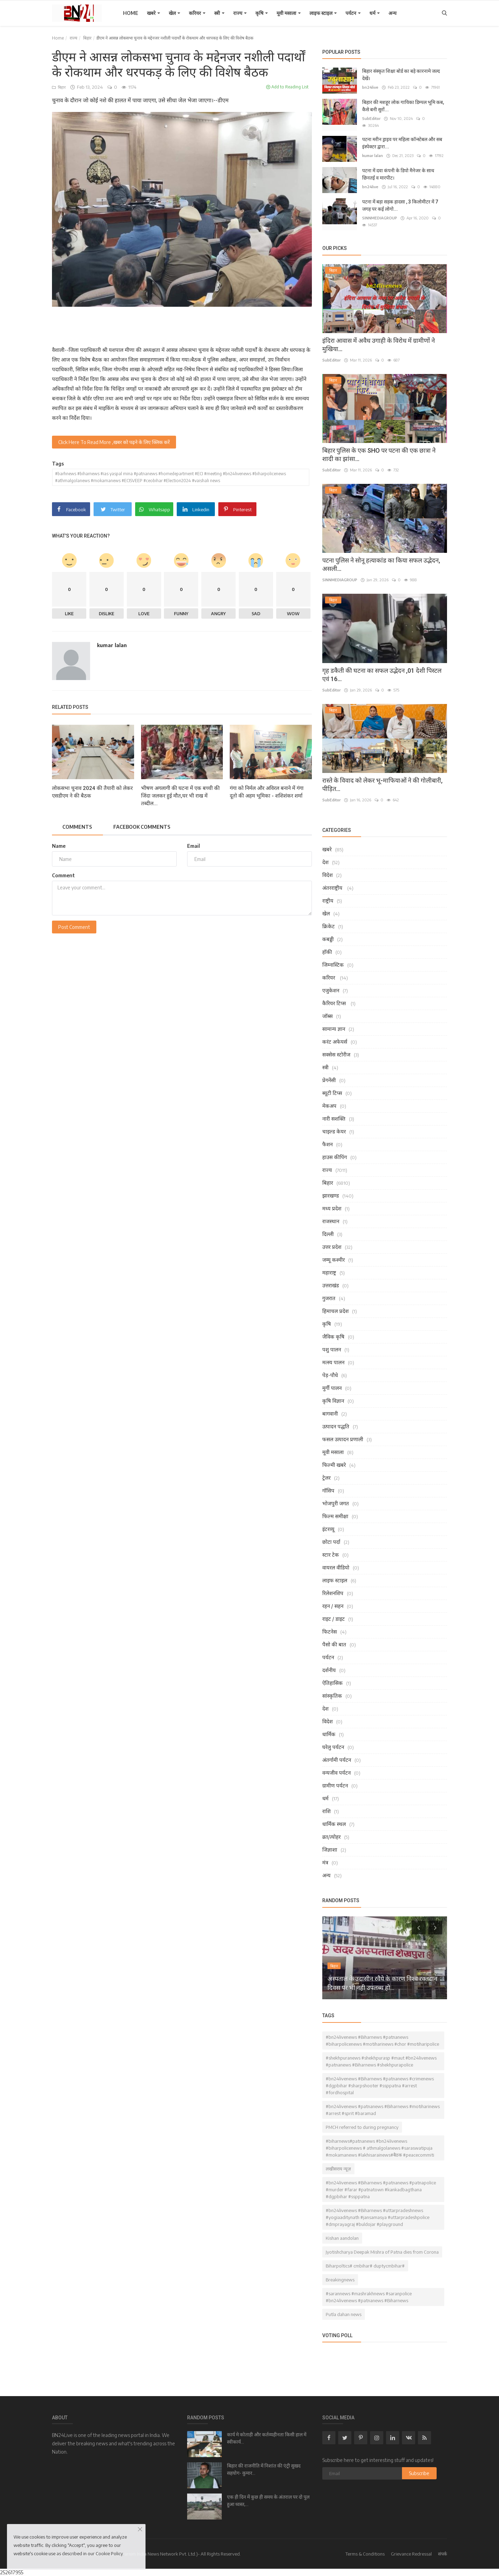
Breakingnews (340, 2279)
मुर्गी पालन (332, 1388)
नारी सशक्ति (333, 1118)
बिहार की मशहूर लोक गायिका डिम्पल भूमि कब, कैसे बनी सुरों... (403, 105)
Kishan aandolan (342, 2238)
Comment (63, 875)
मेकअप (329, 1106)
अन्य (392, 13)
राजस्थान (330, 1221)
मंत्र (325, 1862)
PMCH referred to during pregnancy (362, 2127)
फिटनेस (329, 1631)
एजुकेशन (330, 990)
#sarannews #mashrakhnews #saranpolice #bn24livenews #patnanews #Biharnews (369, 2297)
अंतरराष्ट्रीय (333, 888)
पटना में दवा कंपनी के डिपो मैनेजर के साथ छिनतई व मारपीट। (398, 174)
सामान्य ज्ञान (333, 1029)
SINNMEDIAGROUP (379, 218)
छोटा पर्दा (331, 1542)
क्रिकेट (328, 926)
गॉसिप (328, 1490)
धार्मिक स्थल (334, 1824)
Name (58, 846)
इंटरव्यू (328, 1529)
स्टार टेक (330, 1554)
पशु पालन (331, 1349)
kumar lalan (112, 645)
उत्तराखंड (330, 1285)
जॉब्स (327, 1016)
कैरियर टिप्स (334, 1003)
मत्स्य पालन (333, 1362)
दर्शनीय (329, 1670)
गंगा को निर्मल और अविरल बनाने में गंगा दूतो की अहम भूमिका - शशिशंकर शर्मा (267, 792)
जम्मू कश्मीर (333, 1259)
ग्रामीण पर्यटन (335, 1785)
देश (325, 862)
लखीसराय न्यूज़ (338, 2169)
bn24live (370, 87)
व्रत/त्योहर (331, 1837)
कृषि (261, 13)
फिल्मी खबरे (334, 1465)
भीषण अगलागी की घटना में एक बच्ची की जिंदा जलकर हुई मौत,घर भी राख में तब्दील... (180, 796)
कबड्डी (328, 939)
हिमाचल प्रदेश (335, 1311)
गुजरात (328, 1298)
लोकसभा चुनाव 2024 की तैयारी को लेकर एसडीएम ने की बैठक (92, 792)
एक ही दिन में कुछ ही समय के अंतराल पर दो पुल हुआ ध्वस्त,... (268, 2500)
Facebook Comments (141, 827)
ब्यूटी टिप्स (332, 1093)
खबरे (153, 13)
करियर (197, 13)
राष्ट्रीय (327, 900)
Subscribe (419, 2473)
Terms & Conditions (365, 2554)
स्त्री (219, 13)
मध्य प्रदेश (331, 1208)
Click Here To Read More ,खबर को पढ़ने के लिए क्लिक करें (114, 442)
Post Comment (74, 927)
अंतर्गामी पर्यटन (336, 1760)
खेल (174, 13)
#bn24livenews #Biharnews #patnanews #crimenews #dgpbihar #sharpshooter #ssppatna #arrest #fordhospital (380, 2085)
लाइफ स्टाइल (323, 13)
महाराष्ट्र (329, 1272)
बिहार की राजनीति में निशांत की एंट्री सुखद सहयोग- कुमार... (263, 2469)
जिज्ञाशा (329, 1849)
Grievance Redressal (411, 2554)
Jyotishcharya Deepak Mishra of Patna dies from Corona (382, 2252)
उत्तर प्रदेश (331, 1247)
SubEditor (371, 118)
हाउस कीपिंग (334, 1157)
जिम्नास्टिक (333, 964)
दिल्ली (328, 1234)
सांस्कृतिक (332, 1695)
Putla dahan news (343, 2314)
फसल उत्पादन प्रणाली (342, 1439)
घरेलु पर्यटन (333, 1747)
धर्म (374, 13)
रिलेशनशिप (332, 1593)
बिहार (87, 38)
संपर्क (442, 2554)
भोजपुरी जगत (335, 1503)
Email (193, 846)
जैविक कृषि (333, 1336)
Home (130, 13)
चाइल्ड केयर (334, 1131)
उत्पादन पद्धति (335, 1426)
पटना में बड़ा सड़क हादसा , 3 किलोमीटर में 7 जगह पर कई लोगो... (400, 205)
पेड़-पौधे (330, 1375)
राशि (326, 1811)
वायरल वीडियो (335, 1567)
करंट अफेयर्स (334, 1041)
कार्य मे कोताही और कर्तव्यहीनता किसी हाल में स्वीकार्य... (266, 2438)
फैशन (327, 1144)
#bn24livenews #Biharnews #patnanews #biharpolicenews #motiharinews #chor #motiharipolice (382, 2040)
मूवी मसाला (289, 13)
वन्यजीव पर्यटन (336, 1772)
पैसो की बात (334, 1644)
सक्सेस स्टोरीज (336, 1054)
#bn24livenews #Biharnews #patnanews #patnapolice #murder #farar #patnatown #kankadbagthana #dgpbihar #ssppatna (381, 2189)
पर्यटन (353, 13)
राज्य (240, 13)
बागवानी (330, 1413)
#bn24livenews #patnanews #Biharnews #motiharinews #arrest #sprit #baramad (383, 2110)
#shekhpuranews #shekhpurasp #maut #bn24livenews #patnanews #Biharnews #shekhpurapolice (381, 2061)
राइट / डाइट (333, 1619)
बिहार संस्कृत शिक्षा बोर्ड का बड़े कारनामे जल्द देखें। (401, 74)
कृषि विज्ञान (333, 1401)
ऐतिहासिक (332, 1683)
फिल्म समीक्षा (335, 1516)
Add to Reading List (287, 86)
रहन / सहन (332, 1606)
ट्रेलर (326, 1477)
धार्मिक (328, 1734)
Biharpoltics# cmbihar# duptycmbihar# (365, 2266)
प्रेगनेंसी (329, 1080)
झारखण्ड (330, 1195)
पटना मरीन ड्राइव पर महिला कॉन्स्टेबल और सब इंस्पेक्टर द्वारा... (402, 143)
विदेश (327, 875)
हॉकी (327, 952)
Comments (77, 827)
